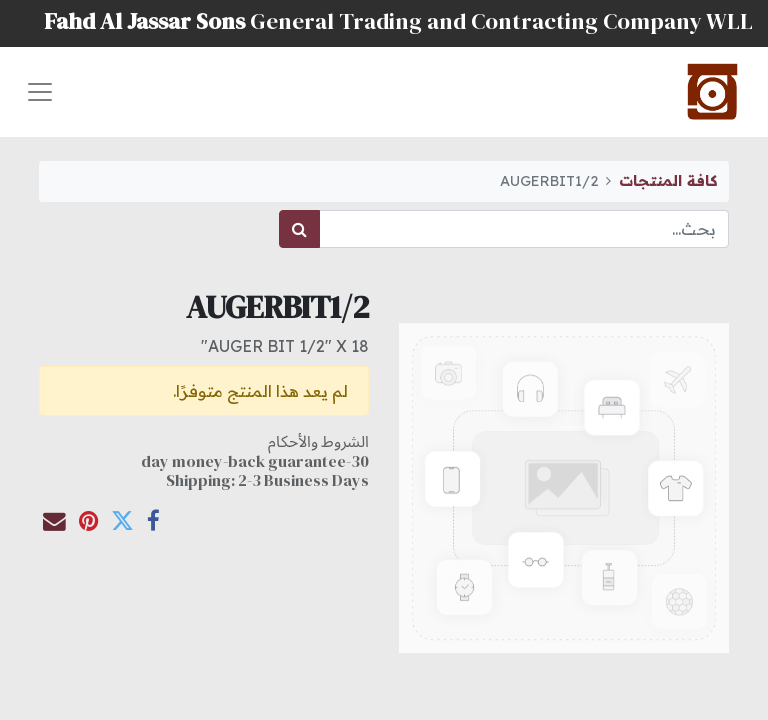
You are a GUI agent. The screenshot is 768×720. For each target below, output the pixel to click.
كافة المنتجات (668, 181)
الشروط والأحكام (318, 441)
